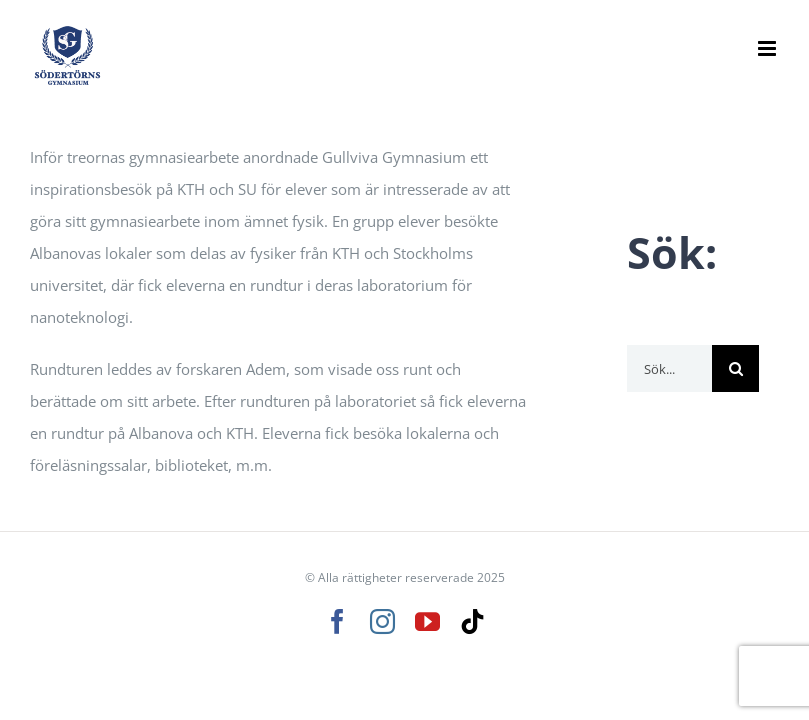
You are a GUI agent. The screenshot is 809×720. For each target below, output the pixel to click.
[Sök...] (669, 368)
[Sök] (735, 368)
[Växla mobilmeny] (768, 48)
